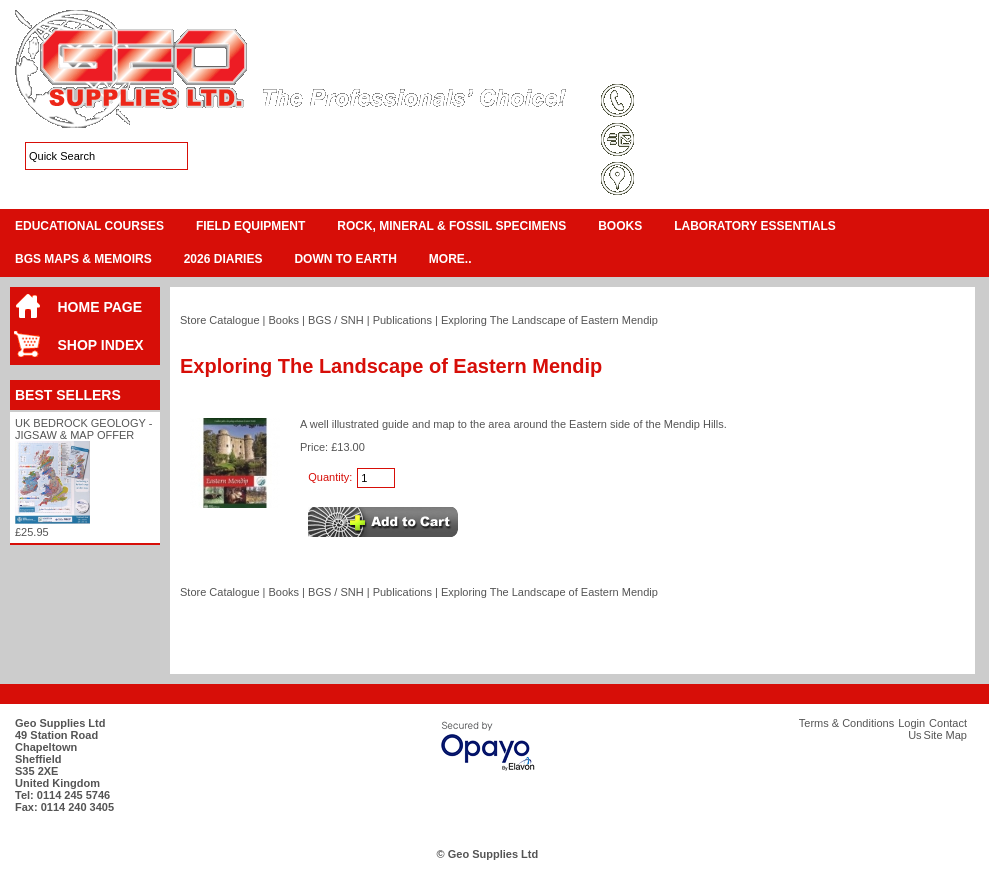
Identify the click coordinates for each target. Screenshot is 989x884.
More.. (450, 259)
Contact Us (876, 64)
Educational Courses (89, 226)
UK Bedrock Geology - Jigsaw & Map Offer (83, 429)
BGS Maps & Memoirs (83, 259)
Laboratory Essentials (755, 226)
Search (940, 64)
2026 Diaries (223, 259)
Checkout (955, 40)
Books (620, 226)
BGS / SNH (336, 320)
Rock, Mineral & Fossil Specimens (451, 226)
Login (815, 64)
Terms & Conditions (670, 64)
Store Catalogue (220, 320)
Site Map (759, 64)
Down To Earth (345, 259)
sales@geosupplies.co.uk (707, 141)
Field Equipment (250, 226)
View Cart (896, 40)
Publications (402, 320)
